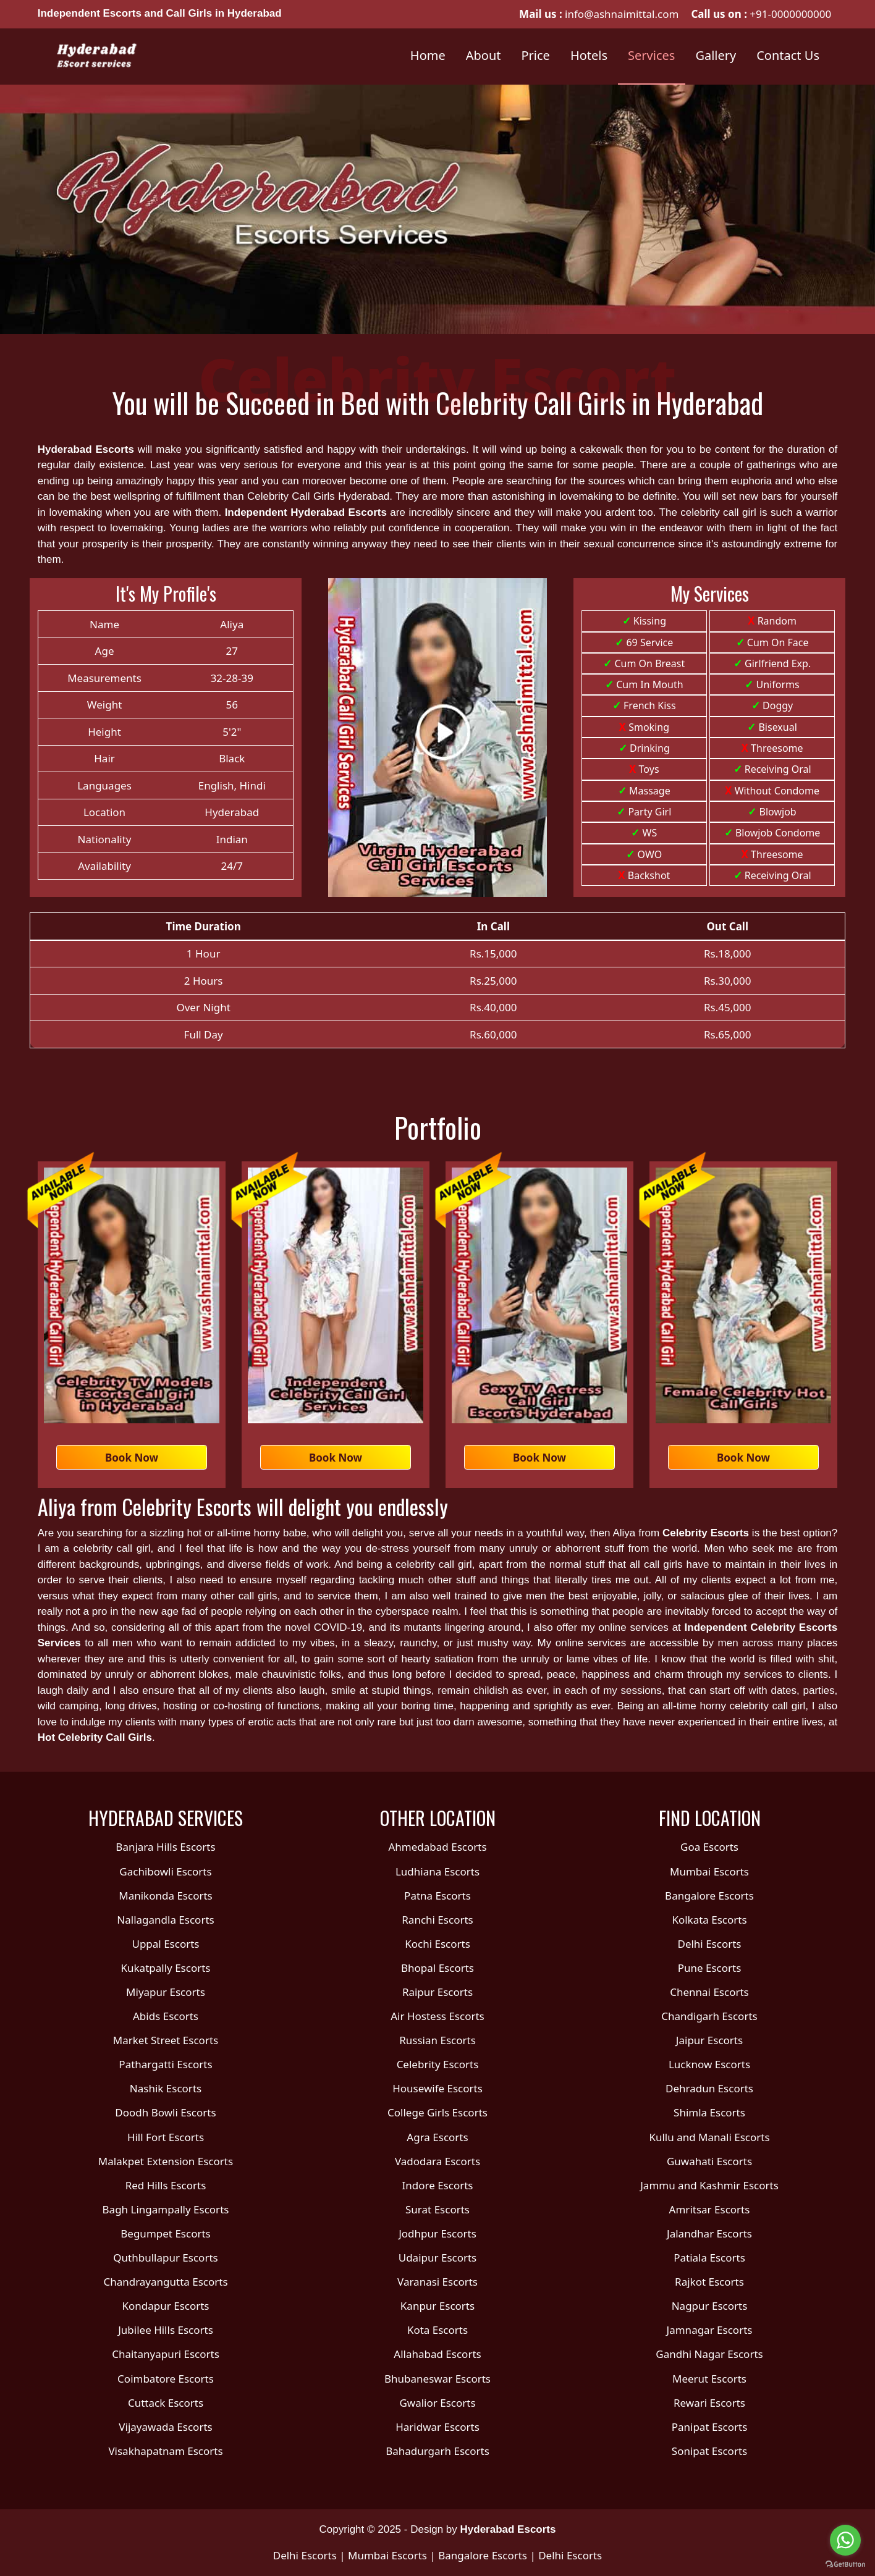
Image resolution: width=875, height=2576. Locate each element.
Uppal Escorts (165, 1944)
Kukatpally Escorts (166, 1968)
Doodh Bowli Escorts (165, 2112)
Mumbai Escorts (709, 1871)
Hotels (588, 55)
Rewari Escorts (709, 2403)
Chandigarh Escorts (709, 2016)
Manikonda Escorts (165, 1895)
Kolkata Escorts (709, 1920)
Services (651, 55)
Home (428, 55)
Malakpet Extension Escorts (165, 2161)
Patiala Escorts (709, 2257)
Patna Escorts (437, 1895)
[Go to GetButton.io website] (845, 2563)
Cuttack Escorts (165, 2403)
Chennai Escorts (709, 1992)
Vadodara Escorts (437, 2161)
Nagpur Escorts (710, 2306)
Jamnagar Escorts (710, 2330)
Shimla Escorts (709, 2112)
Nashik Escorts (165, 2088)
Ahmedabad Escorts (437, 1847)
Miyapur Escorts (165, 1992)
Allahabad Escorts (437, 2354)
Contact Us (787, 55)
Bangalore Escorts (709, 1895)
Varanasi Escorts (437, 2282)
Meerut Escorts (709, 2379)
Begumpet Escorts (165, 2233)
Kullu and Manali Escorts (709, 2137)
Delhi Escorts (709, 1944)
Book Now (131, 1457)
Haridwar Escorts (437, 2427)
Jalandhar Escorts (709, 2233)
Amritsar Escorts (709, 2209)
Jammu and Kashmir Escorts (709, 2185)
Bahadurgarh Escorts (437, 2451)
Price (536, 55)
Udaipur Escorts (438, 2257)
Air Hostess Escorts (437, 2016)
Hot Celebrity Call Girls (95, 1737)
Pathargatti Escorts (165, 2064)
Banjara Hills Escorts (165, 1847)
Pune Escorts (710, 1968)
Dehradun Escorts (709, 2088)
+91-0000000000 (790, 14)
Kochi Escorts (437, 1944)
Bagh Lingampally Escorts (166, 2209)
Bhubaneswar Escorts (437, 2379)
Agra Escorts (437, 2137)
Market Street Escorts (165, 2040)
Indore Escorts (437, 2185)
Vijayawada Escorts (165, 2427)
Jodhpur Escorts (437, 2233)
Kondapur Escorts (165, 2306)
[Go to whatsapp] (845, 2540)
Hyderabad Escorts (86, 449)
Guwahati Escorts (709, 2161)
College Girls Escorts (437, 2112)
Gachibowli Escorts (165, 1871)
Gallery (715, 55)
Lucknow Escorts (709, 2064)
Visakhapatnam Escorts (165, 2451)
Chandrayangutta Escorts (165, 2282)
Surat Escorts (437, 2209)
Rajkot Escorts (709, 2282)
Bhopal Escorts (437, 1968)
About (483, 55)
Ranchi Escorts (437, 1920)
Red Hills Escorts (165, 2185)
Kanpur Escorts (437, 2306)
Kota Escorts (437, 2330)
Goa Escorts (709, 1847)
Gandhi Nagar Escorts (709, 2354)
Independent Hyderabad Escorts (306, 512)
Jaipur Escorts (709, 2040)
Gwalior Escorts (437, 2403)
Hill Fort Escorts (165, 2137)
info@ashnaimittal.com (620, 14)
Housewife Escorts (437, 2088)
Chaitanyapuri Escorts (165, 2354)
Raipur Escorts (437, 1992)
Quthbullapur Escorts (165, 2257)
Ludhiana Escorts (437, 1871)
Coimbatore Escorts (165, 2379)
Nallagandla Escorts (165, 1920)
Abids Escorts (165, 2016)
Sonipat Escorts (709, 2451)
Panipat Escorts (710, 2427)
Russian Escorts (437, 2040)
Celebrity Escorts (705, 1533)
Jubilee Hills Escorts (165, 2330)
